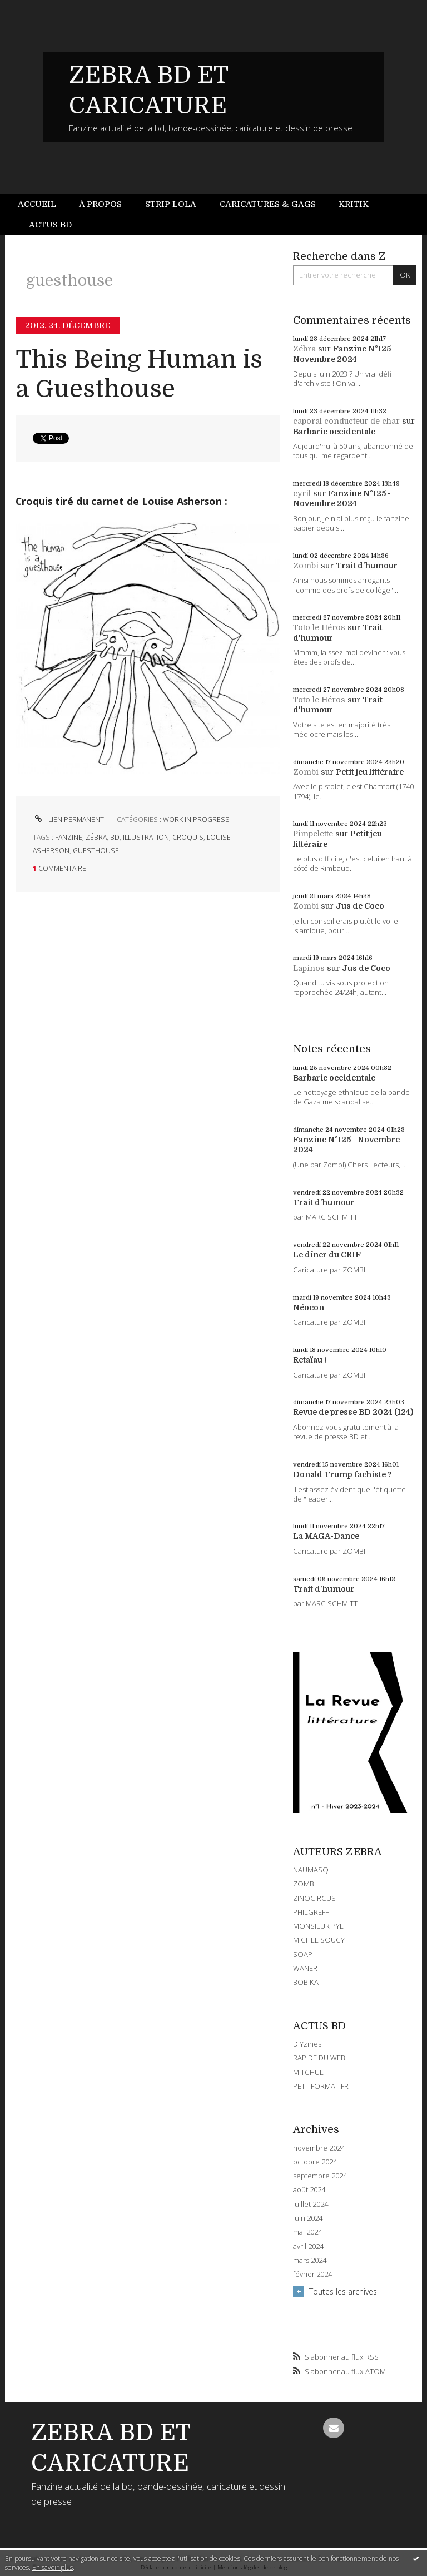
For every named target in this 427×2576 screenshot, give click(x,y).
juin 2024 (307, 2218)
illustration (146, 837)
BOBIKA (306, 1982)
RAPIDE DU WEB (319, 2058)
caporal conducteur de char (346, 421)
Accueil (37, 204)
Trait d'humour (367, 565)
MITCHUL (308, 2072)
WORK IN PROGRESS (196, 819)
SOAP (302, 1954)
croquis (187, 837)
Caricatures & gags (268, 204)
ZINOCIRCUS (314, 1898)
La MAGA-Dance (326, 1536)
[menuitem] (43, 204)
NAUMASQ (311, 1870)
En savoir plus (52, 2567)
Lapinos (309, 968)
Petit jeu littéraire (370, 771)
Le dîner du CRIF (327, 1254)
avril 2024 (308, 2246)
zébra (96, 837)
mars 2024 (309, 2260)
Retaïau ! (309, 1359)
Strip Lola (170, 204)
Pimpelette (313, 833)
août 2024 (309, 2189)
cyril (302, 493)
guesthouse (96, 850)
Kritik (354, 204)
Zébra (304, 348)
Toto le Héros (319, 627)
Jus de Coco (360, 905)
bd (115, 837)
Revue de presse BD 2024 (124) (353, 1412)
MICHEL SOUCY (319, 1940)
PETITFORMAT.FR (321, 2086)
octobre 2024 (315, 2162)
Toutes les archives (343, 2291)
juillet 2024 (310, 2204)
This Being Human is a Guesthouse (139, 374)
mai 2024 (307, 2232)
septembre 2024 (320, 2176)
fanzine (68, 837)
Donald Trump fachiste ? (342, 1474)
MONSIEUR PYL (318, 1926)
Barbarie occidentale (334, 431)
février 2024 (312, 2274)
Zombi (306, 565)
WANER (305, 1968)
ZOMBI (304, 1884)
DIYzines (307, 2044)
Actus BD (50, 225)
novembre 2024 (319, 2148)
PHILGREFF (311, 1912)
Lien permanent (68, 819)
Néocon (308, 1307)
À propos (100, 204)
